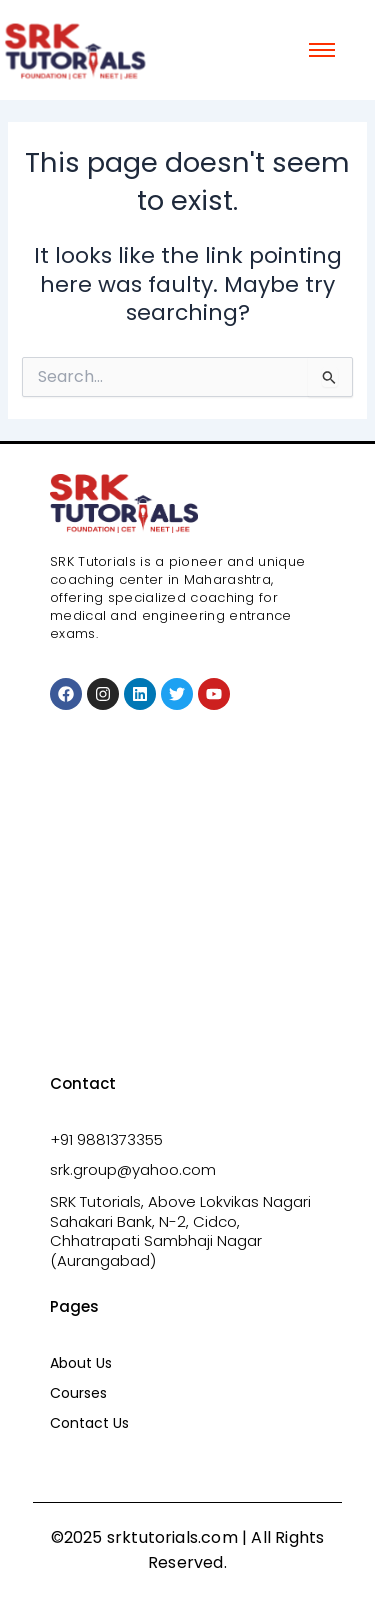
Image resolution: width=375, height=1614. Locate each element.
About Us (81, 1363)
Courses (78, 1393)
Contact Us (89, 1423)
